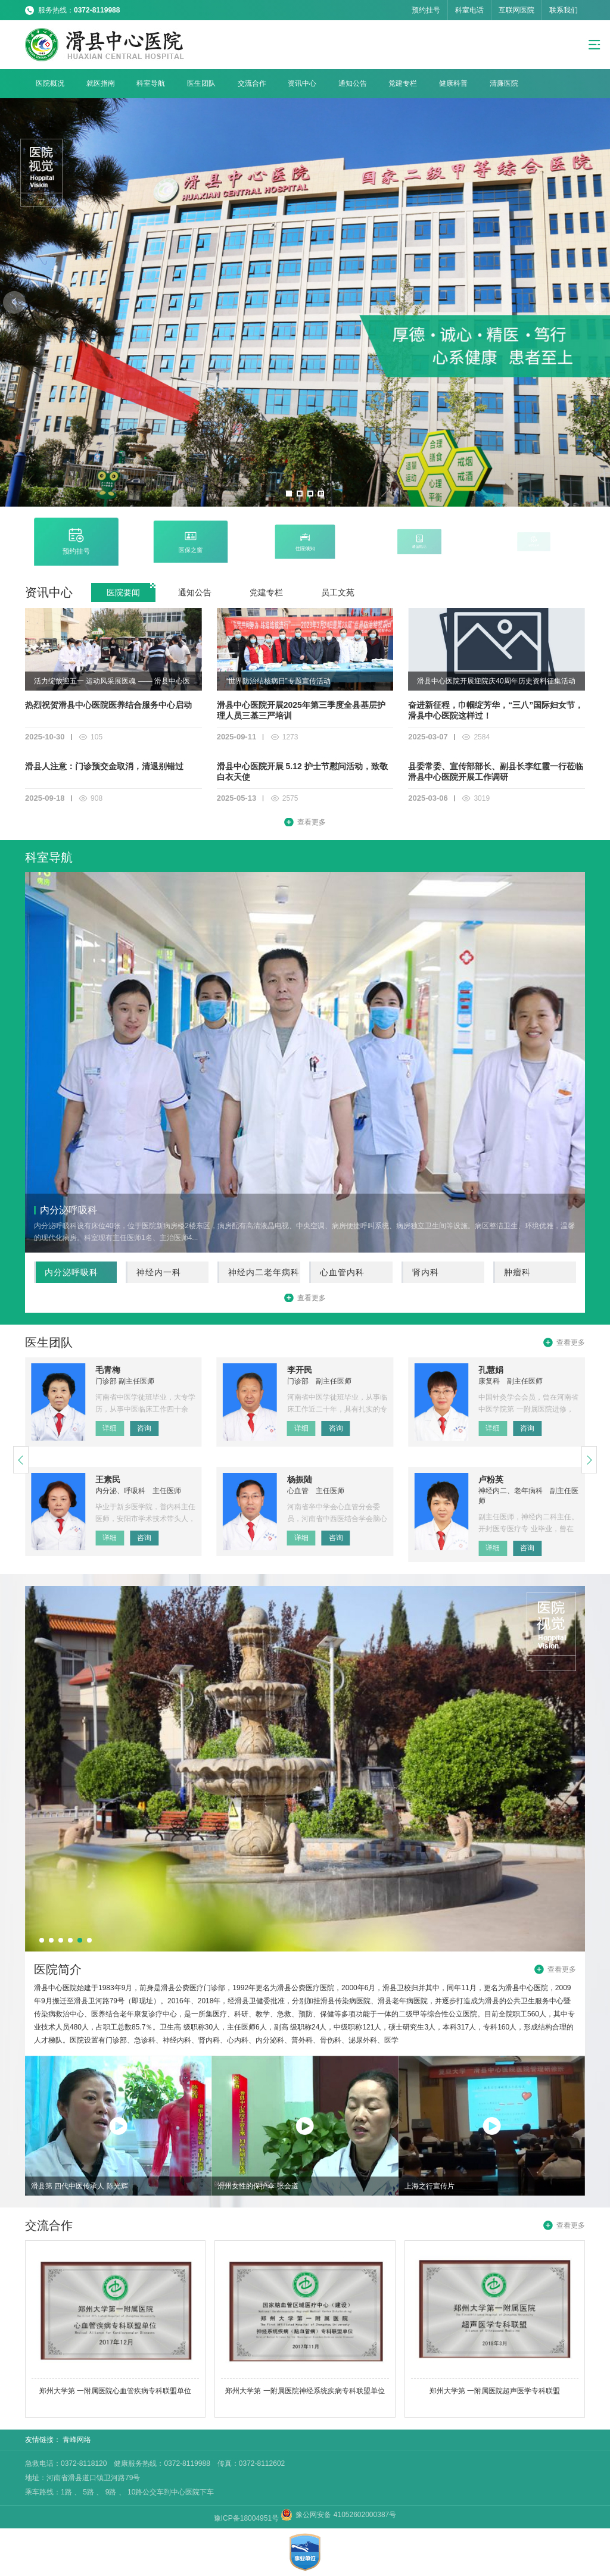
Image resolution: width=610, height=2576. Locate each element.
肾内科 (425, 1272)
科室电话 (469, 10)
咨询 (144, 1428)
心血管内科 (342, 1272)
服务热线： (79, 10)
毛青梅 (107, 1370)
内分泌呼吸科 (71, 1272)
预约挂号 (426, 10)
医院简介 (58, 1969)
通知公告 (352, 83)
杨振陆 (299, 1479)
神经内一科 (158, 1272)
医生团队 (201, 83)
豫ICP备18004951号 (247, 2518)
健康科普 (453, 83)
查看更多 (311, 822)
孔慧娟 (490, 1370)
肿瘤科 (517, 1272)
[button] (289, 494)
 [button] (595, 302)
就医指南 (100, 83)
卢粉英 (490, 1479)
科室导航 (150, 83)
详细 (109, 1428)
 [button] (14, 302)
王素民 (107, 1479)
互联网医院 (516, 10)
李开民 (299, 1370)
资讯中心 (302, 83)
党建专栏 (402, 83)
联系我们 (563, 10)
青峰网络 (77, 2440)
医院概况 (50, 83)
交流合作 (252, 83)
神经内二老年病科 (264, 1272)
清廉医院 (504, 83)
